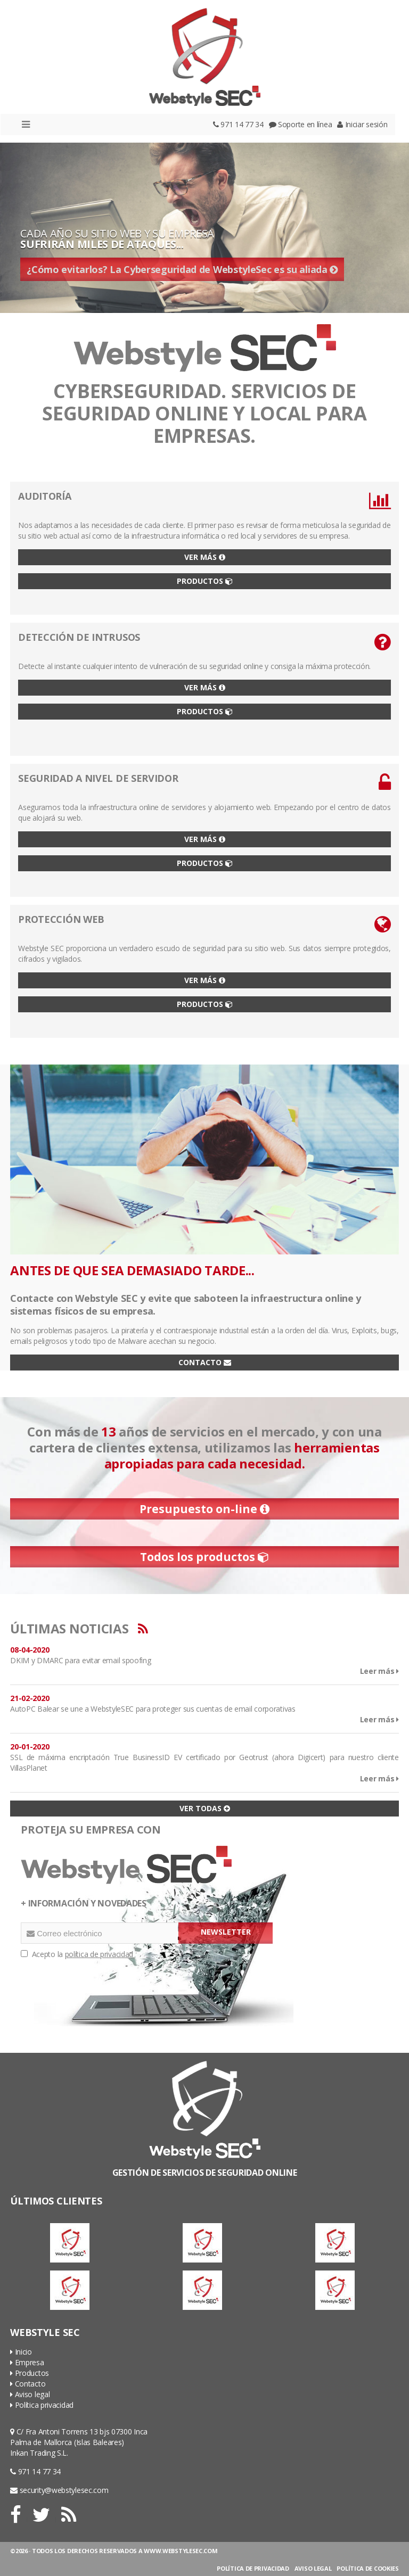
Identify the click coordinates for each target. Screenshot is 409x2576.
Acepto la (77, 1954)
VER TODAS (204, 1808)
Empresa (27, 2362)
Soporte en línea (300, 124)
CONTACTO (204, 1362)
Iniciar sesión (362, 124)
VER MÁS (204, 557)
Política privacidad (41, 2405)
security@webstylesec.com (59, 2490)
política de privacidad (99, 1954)
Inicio (21, 2352)
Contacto (27, 2384)
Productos (29, 2373)
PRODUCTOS (205, 581)
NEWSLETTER (226, 1932)
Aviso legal (30, 2394)
